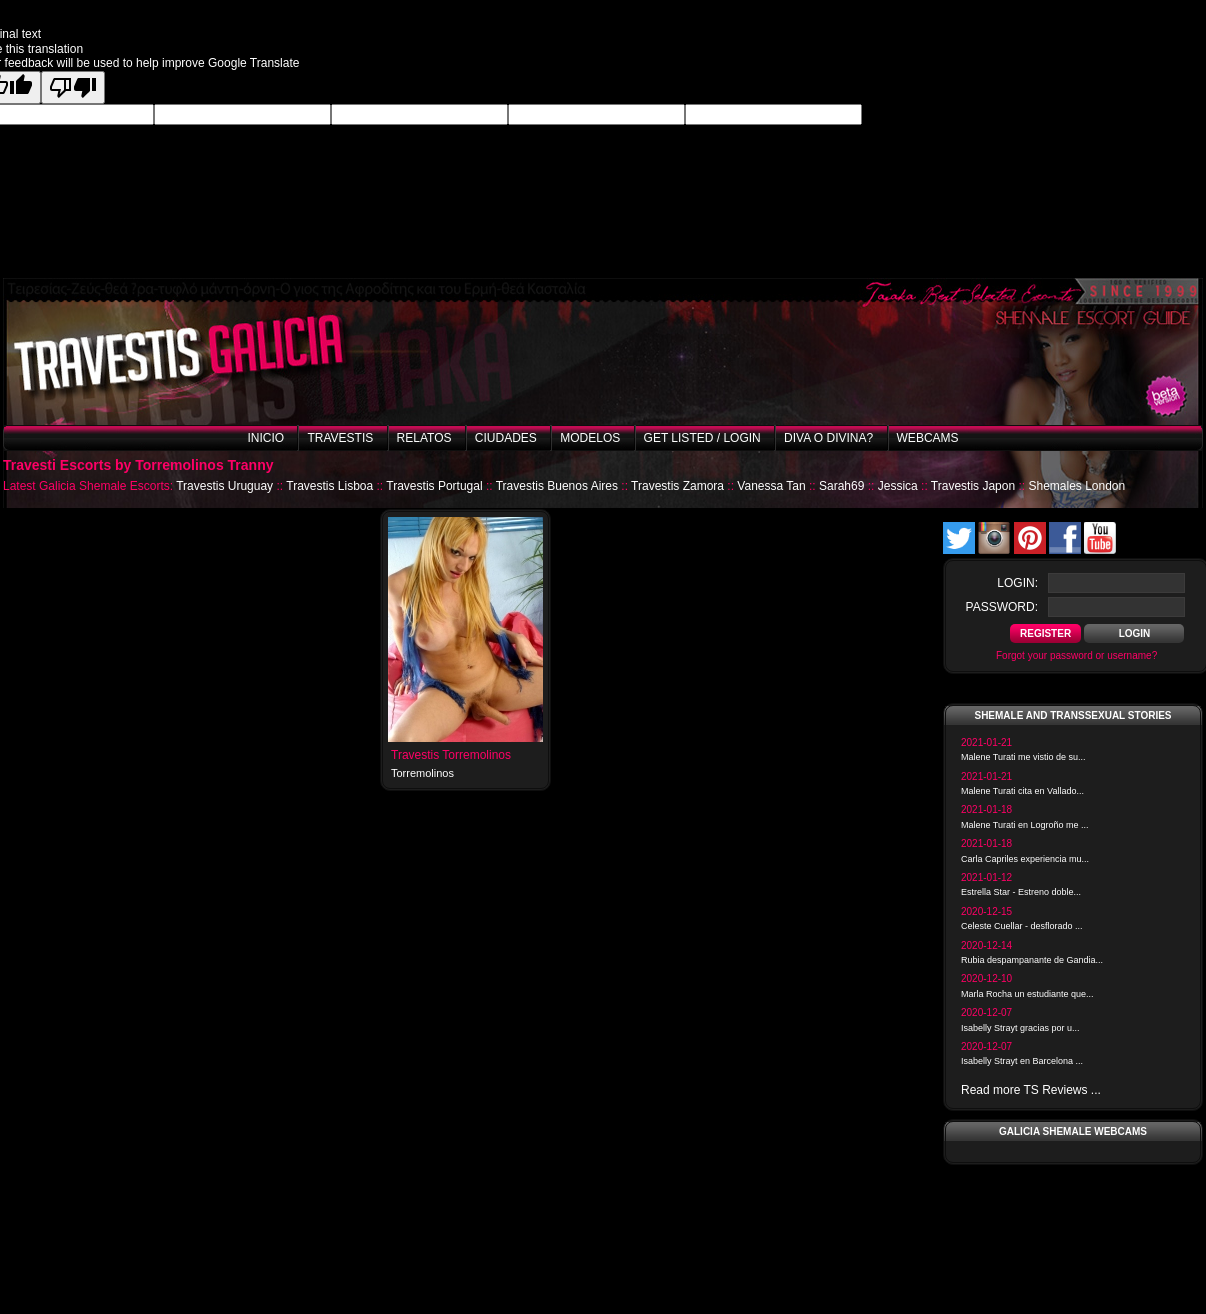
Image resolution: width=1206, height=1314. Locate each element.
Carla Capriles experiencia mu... (1025, 859)
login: (1017, 583)
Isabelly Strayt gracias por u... (1020, 1028)
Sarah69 (841, 486)
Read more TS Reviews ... (1031, 1090)
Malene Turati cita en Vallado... (1022, 791)
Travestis (340, 438)
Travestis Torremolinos (451, 755)
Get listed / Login (702, 438)
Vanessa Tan (771, 486)
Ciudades (506, 438)
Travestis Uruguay (224, 486)
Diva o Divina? (828, 438)
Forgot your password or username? (1076, 655)
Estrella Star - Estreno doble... (1021, 892)
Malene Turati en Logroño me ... (1025, 825)
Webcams (928, 438)
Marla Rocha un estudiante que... (1027, 994)
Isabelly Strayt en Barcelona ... (1022, 1061)
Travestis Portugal (434, 486)
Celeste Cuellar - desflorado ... (1022, 926)
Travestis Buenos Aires (557, 486)
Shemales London (1076, 486)
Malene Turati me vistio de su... (1023, 757)
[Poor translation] (73, 87)
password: (1002, 607)
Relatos (424, 438)
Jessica (898, 486)
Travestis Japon (973, 486)
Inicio (265, 438)
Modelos (590, 438)
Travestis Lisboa (329, 486)
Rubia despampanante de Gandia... (1032, 960)
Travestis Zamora (677, 486)
